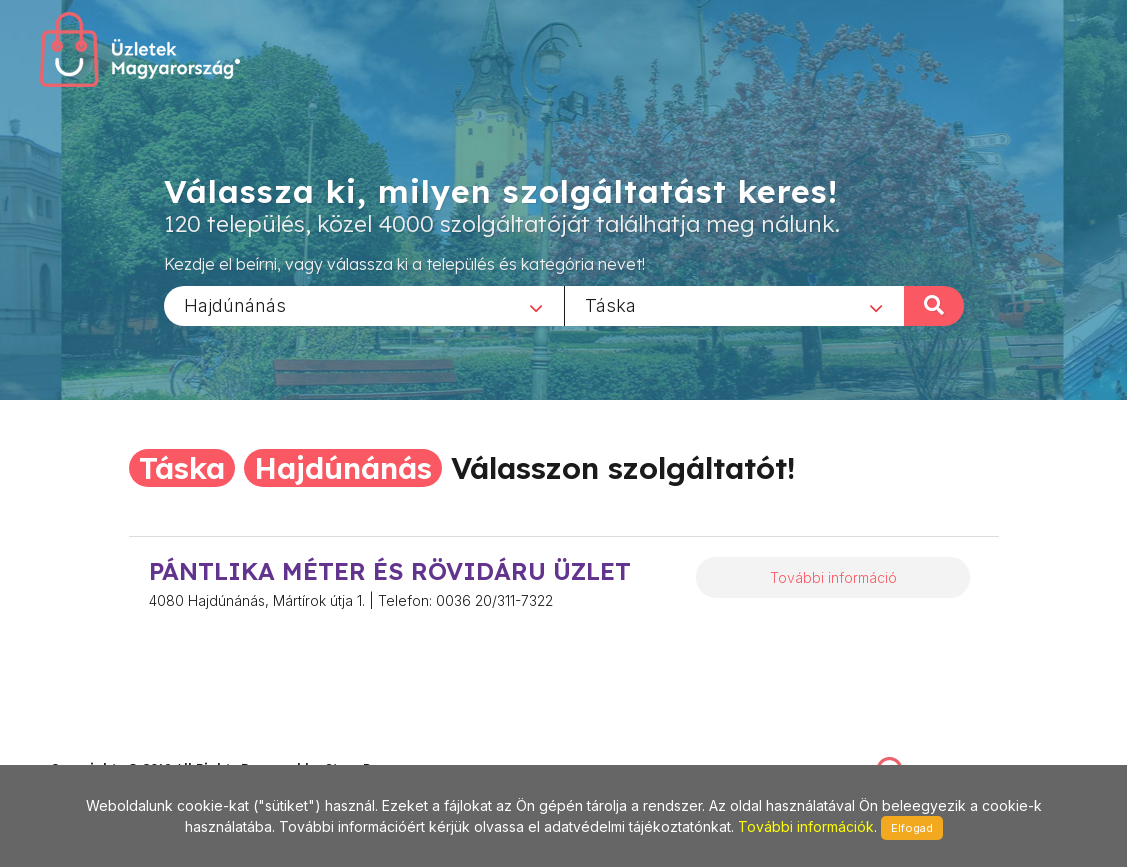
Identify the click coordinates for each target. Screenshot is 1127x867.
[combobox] (364, 305)
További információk (806, 826)
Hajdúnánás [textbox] (235, 304)
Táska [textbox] (610, 304)
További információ (833, 577)
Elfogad (912, 828)
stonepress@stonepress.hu (130, 747)
